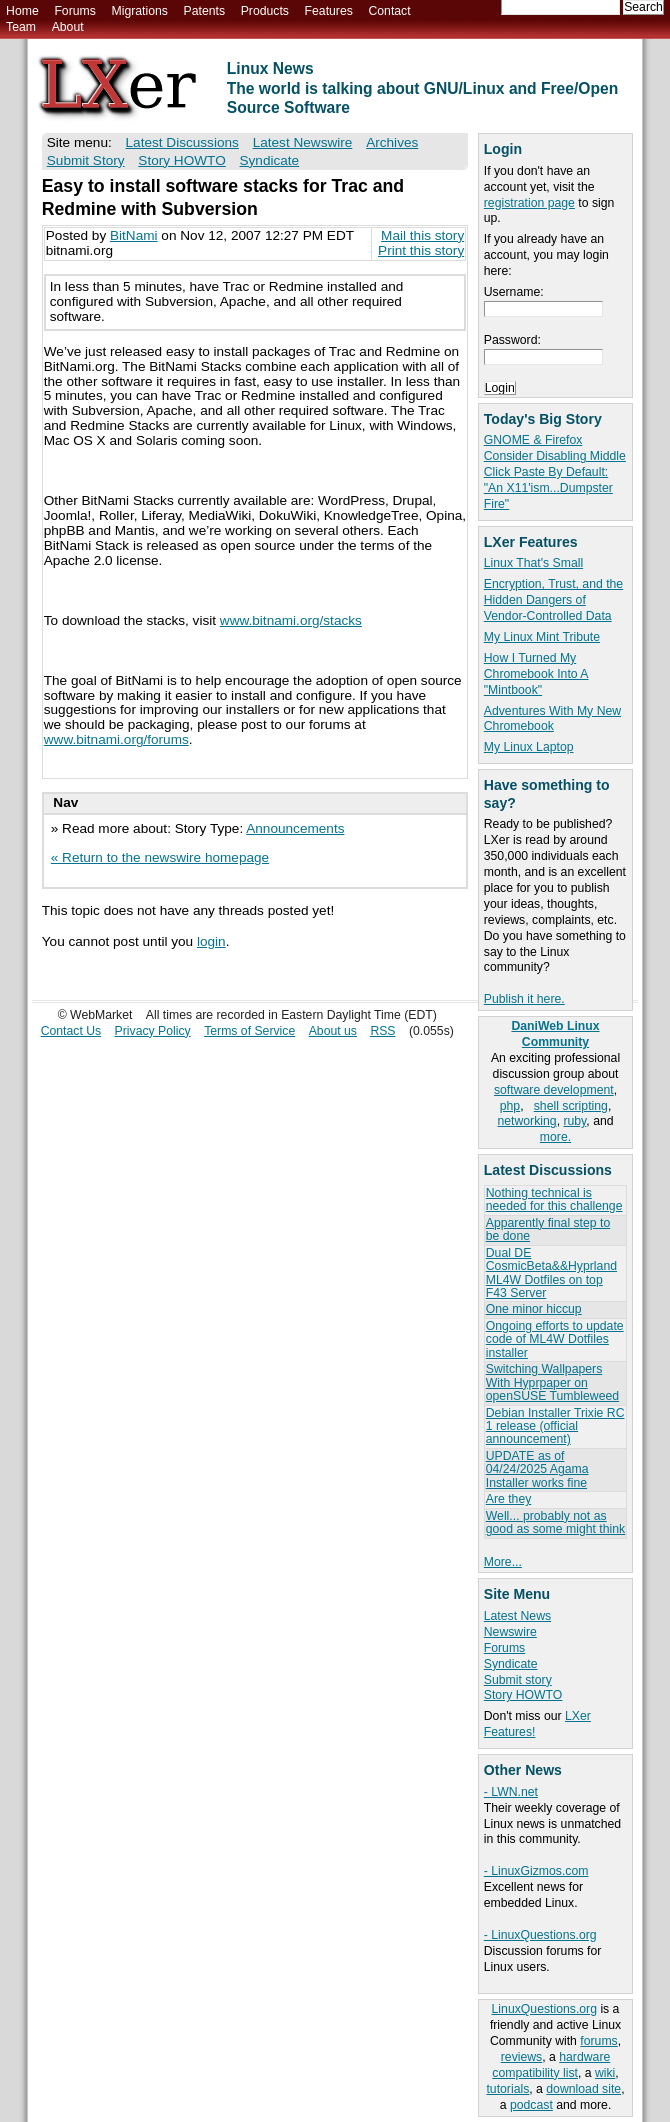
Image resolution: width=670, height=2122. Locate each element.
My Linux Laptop (529, 747)
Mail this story (422, 235)
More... (503, 1562)
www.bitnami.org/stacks (291, 620)
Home (22, 11)
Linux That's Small (533, 563)
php (510, 1106)
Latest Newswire (303, 142)
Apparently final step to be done (548, 1229)
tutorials (507, 2089)
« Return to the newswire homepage (160, 857)
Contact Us (71, 1031)
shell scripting (571, 1106)
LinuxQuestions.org (544, 2009)
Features (329, 11)
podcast (531, 2105)
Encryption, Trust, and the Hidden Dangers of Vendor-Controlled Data (553, 600)
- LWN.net (511, 1792)
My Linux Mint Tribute (542, 637)
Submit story (518, 1680)
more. (555, 1137)
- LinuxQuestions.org (540, 1935)
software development (554, 1090)
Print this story (421, 250)
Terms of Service (249, 1031)
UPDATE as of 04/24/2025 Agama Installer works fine (537, 1469)
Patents (205, 11)
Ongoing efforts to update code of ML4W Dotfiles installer (555, 1339)
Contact (389, 11)
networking (526, 1121)
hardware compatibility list (551, 2065)
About (68, 27)
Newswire (510, 1632)
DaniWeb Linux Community (555, 1034)
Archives (392, 142)
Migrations (139, 11)
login (211, 941)
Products (265, 11)
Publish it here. (524, 999)
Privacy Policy (153, 1031)
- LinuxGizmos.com (536, 1871)
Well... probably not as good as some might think (555, 1522)
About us (333, 1031)
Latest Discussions (182, 142)
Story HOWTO (523, 1695)
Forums (74, 11)
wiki (605, 2073)
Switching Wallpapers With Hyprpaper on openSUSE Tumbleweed (552, 1382)
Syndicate (511, 1664)
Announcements (295, 828)
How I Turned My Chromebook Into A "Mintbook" (536, 674)
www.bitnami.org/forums (116, 739)
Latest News (517, 1616)
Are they (509, 1499)
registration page (529, 203)
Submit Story (86, 160)
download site (583, 2089)
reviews (521, 2057)
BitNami (134, 235)
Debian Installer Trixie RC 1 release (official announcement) (555, 1426)
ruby (574, 1121)
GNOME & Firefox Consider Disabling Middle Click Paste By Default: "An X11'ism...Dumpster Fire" (555, 472)
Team (21, 27)
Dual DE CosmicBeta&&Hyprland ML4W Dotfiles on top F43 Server (551, 1273)
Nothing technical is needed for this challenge (554, 1199)
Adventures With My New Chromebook (552, 719)
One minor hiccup (534, 1309)
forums (598, 2041)
